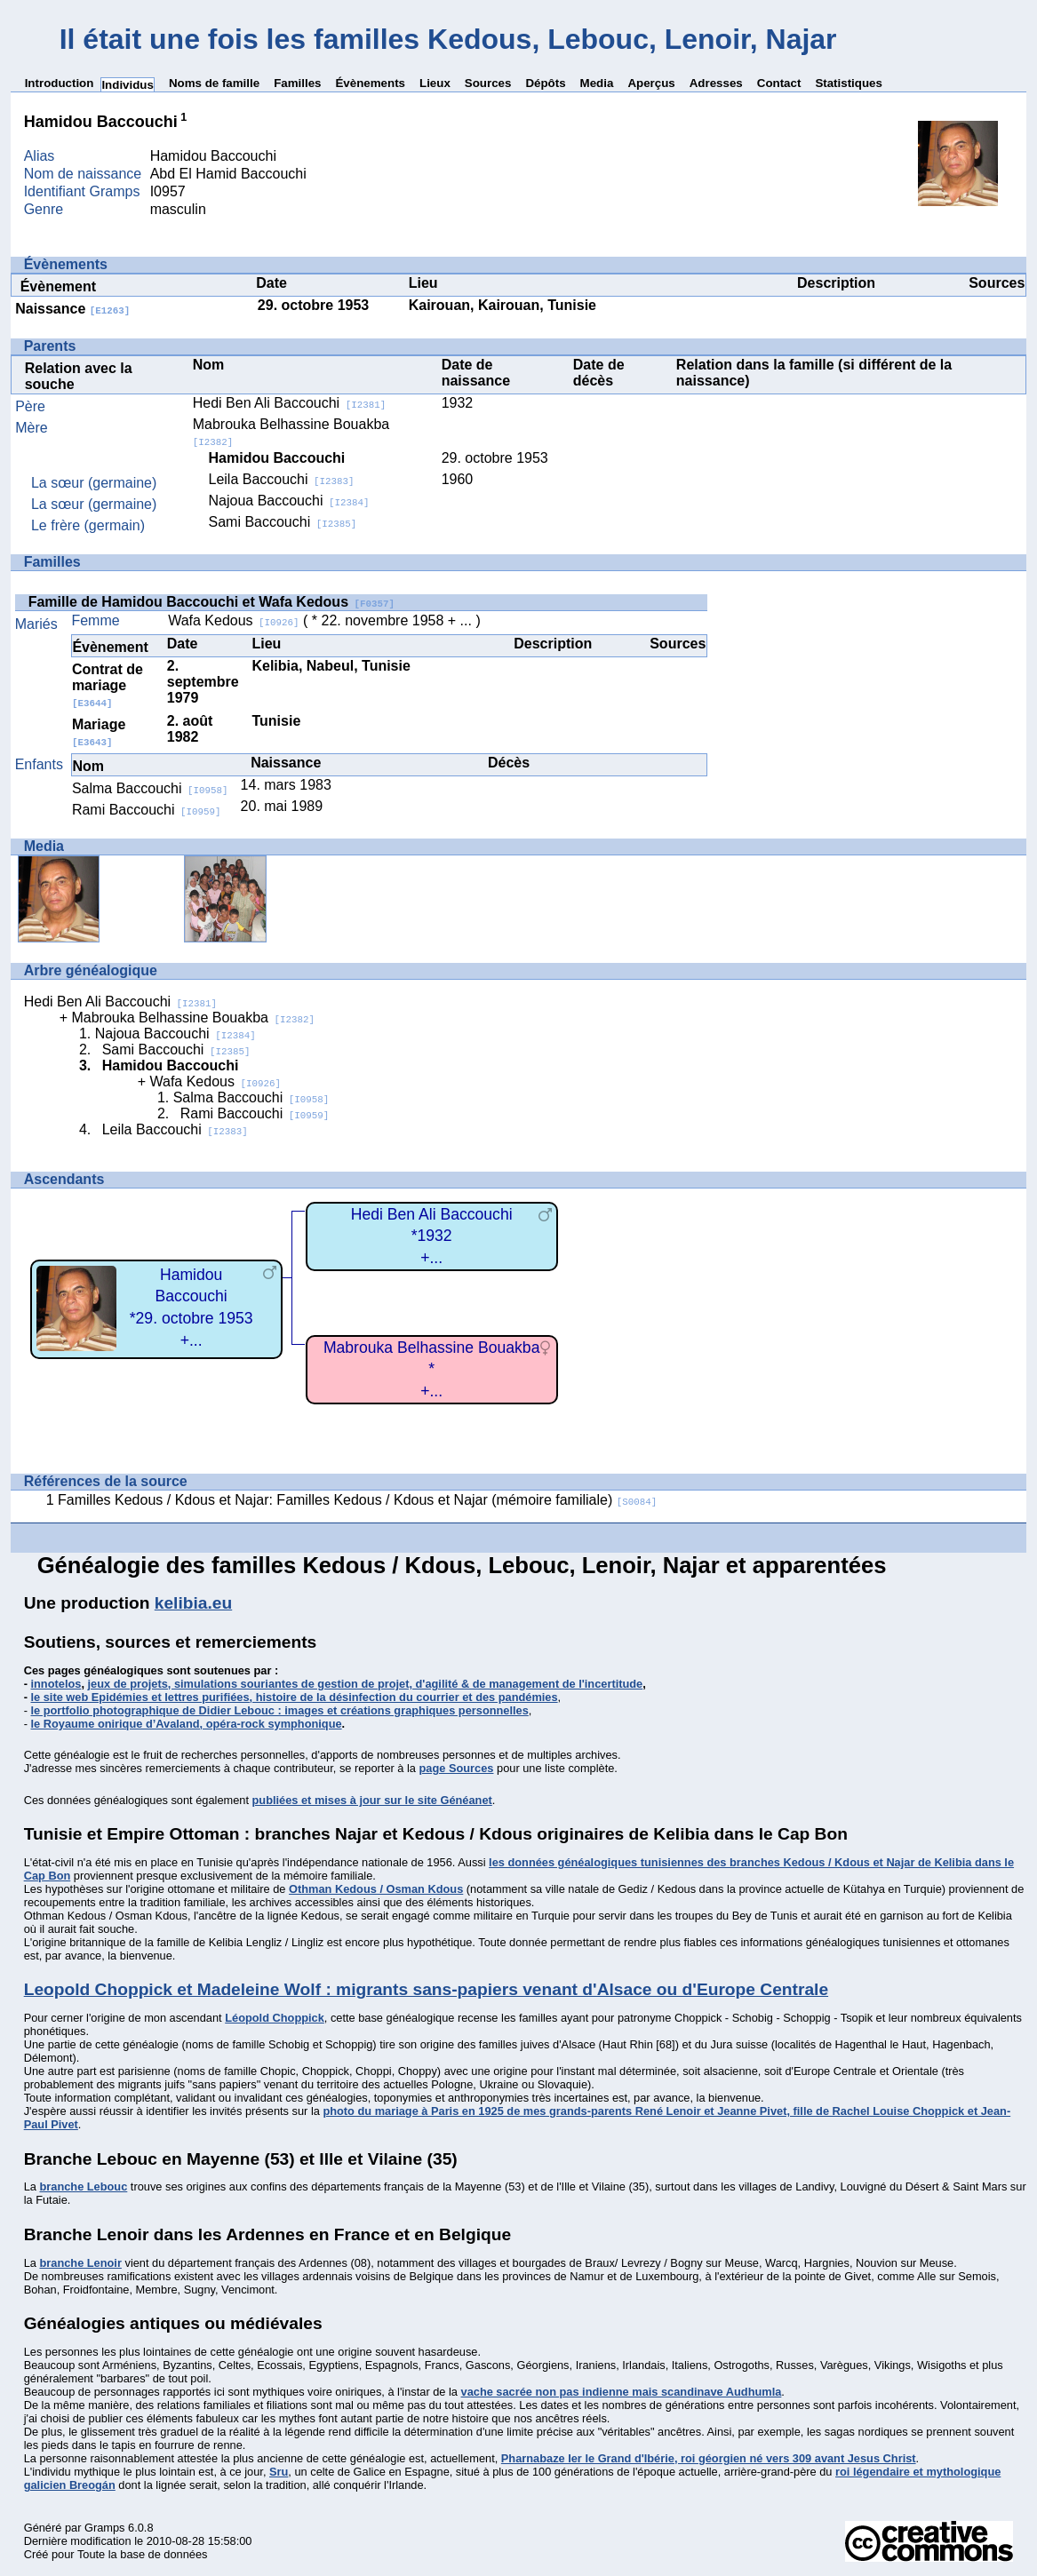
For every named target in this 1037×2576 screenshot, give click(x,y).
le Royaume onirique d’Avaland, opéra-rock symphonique (186, 1723)
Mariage (98, 732)
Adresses (716, 83)
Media (597, 83)
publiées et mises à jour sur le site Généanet (372, 1800)
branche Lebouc (83, 2186)
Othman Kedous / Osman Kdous (376, 1889)
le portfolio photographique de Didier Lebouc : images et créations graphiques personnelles (280, 1710)
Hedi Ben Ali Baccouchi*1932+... (432, 1236)
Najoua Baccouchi (289, 500)
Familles (297, 83)
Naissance (72, 308)
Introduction (59, 83)
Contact (779, 83)
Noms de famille (214, 83)
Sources (488, 83)
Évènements (370, 83)
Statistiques (848, 83)
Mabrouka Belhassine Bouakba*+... (431, 1369)
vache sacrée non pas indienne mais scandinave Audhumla (621, 2391)
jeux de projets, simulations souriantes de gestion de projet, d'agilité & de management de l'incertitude (365, 1683)
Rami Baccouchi (146, 809)
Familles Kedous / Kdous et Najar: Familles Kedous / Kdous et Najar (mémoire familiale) (357, 1499)
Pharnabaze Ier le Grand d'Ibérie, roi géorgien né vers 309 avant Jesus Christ (708, 2458)
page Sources (456, 1768)
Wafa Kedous (233, 620)
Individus (127, 84)
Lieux (435, 83)
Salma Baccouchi (150, 788)
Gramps (104, 2527)
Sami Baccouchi (283, 521)
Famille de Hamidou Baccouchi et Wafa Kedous (211, 601)
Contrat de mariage (107, 685)
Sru (278, 2471)
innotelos (56, 1683)
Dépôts (545, 83)
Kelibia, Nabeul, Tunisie (330, 665)
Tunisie (275, 720)
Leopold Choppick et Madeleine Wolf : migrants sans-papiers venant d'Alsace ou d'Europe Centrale (426, 1989)
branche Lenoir (80, 2263)
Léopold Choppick (274, 2017)
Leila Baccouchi (282, 479)
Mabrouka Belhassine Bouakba (192, 1017)
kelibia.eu (193, 1603)
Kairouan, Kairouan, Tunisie (502, 305)
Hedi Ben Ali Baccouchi (289, 402)
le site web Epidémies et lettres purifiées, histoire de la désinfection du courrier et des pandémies (294, 1697)
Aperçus (650, 83)
